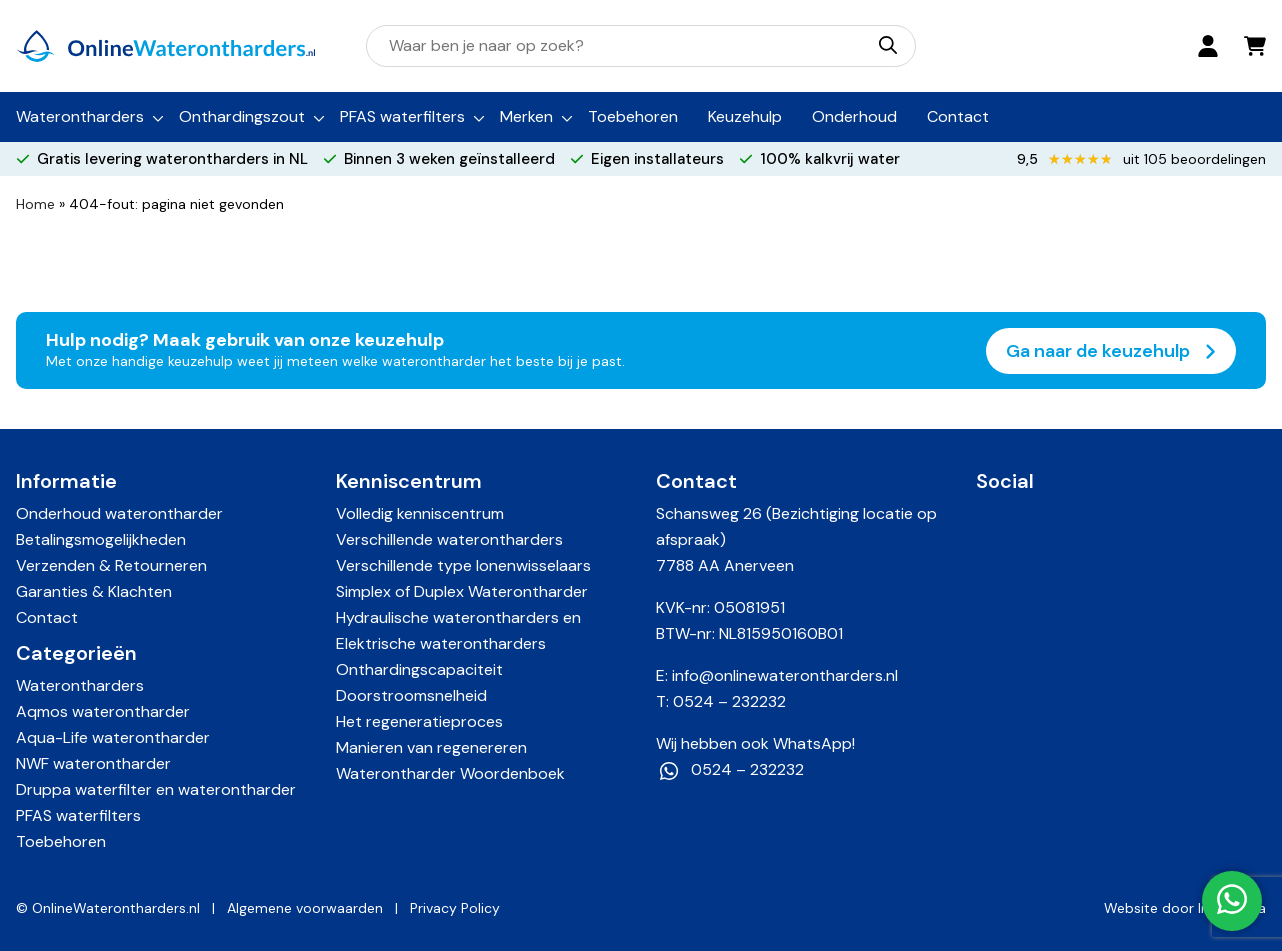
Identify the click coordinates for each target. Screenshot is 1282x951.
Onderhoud (854, 116)
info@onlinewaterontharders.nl (785, 675)
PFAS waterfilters (402, 116)
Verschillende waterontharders (449, 539)
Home (35, 204)
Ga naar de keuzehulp (1111, 351)
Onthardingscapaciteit (419, 669)
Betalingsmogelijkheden (101, 539)
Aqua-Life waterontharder (113, 737)
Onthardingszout (242, 116)
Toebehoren (633, 116)
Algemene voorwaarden (305, 908)
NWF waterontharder (93, 763)
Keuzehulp (745, 116)
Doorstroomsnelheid (411, 695)
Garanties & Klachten (94, 591)
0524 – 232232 (729, 701)
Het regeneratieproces (419, 721)
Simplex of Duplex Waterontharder (462, 591)
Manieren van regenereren (431, 747)
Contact (958, 116)
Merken (526, 116)
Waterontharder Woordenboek (450, 773)
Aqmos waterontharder (103, 711)
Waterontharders (80, 116)
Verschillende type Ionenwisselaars (463, 565)
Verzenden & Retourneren (111, 565)
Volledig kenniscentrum (420, 513)
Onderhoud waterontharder (119, 513)
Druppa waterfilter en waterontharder (156, 789)
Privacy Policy (455, 908)
